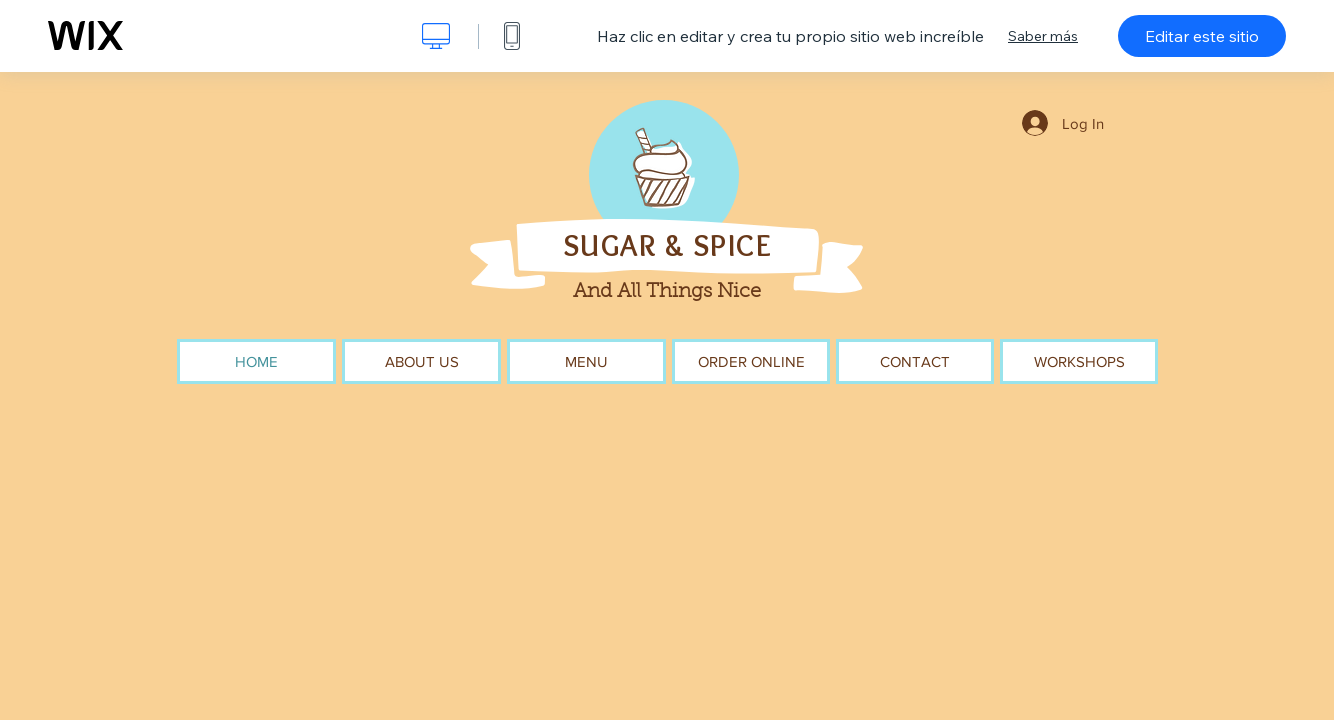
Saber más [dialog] (1043, 36)
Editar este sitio (1202, 36)
